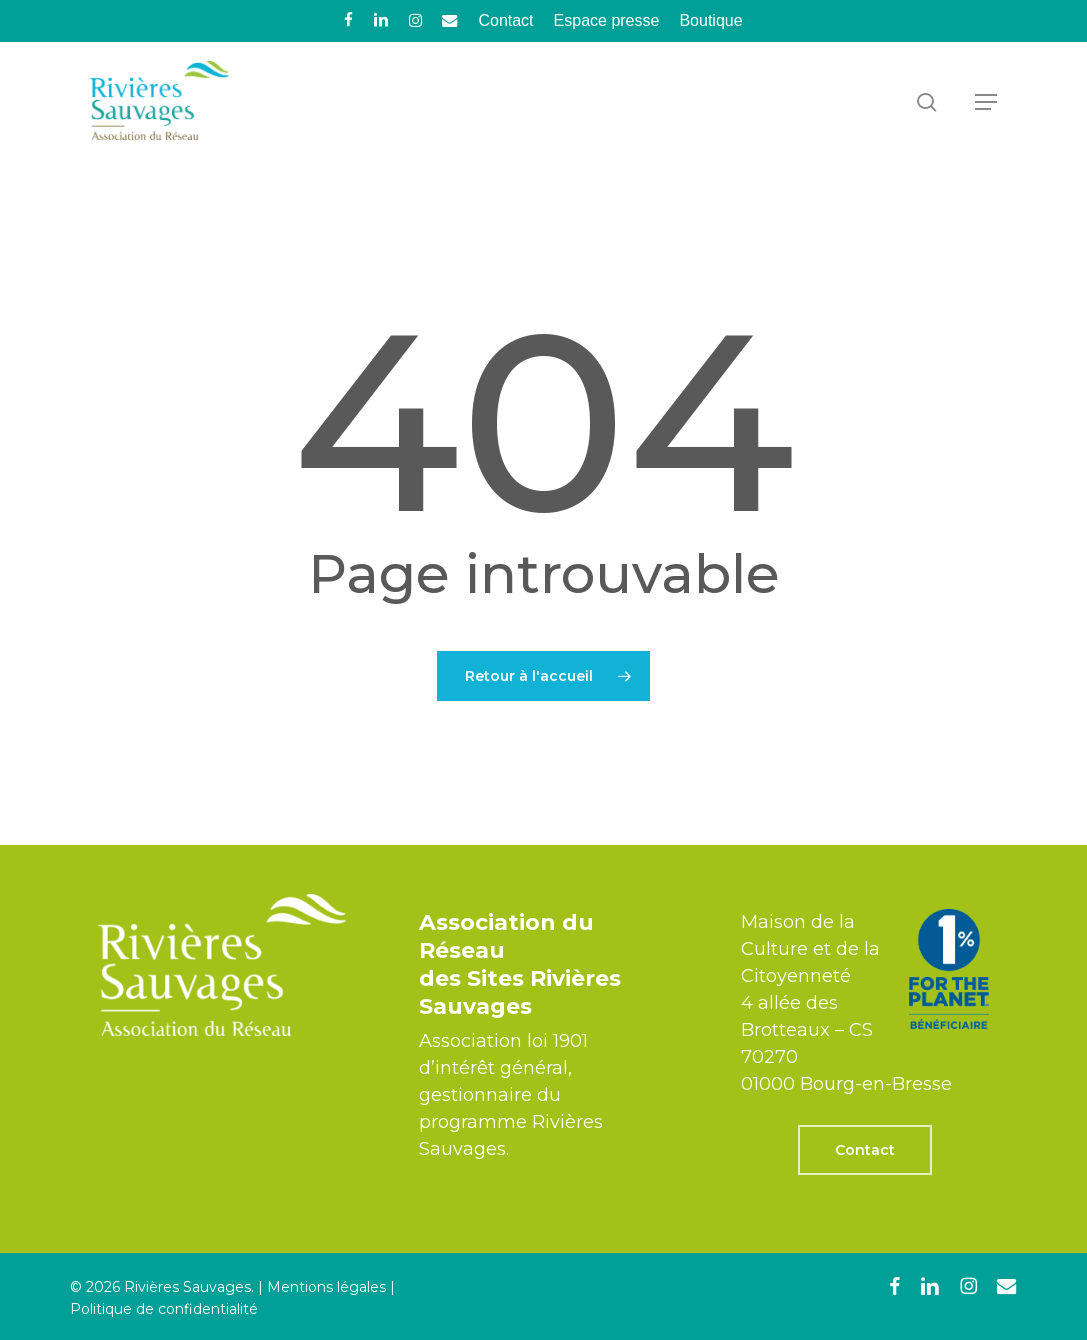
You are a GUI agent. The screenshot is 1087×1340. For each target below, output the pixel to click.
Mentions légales (326, 1287)
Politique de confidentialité (164, 1309)
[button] (986, 102)
